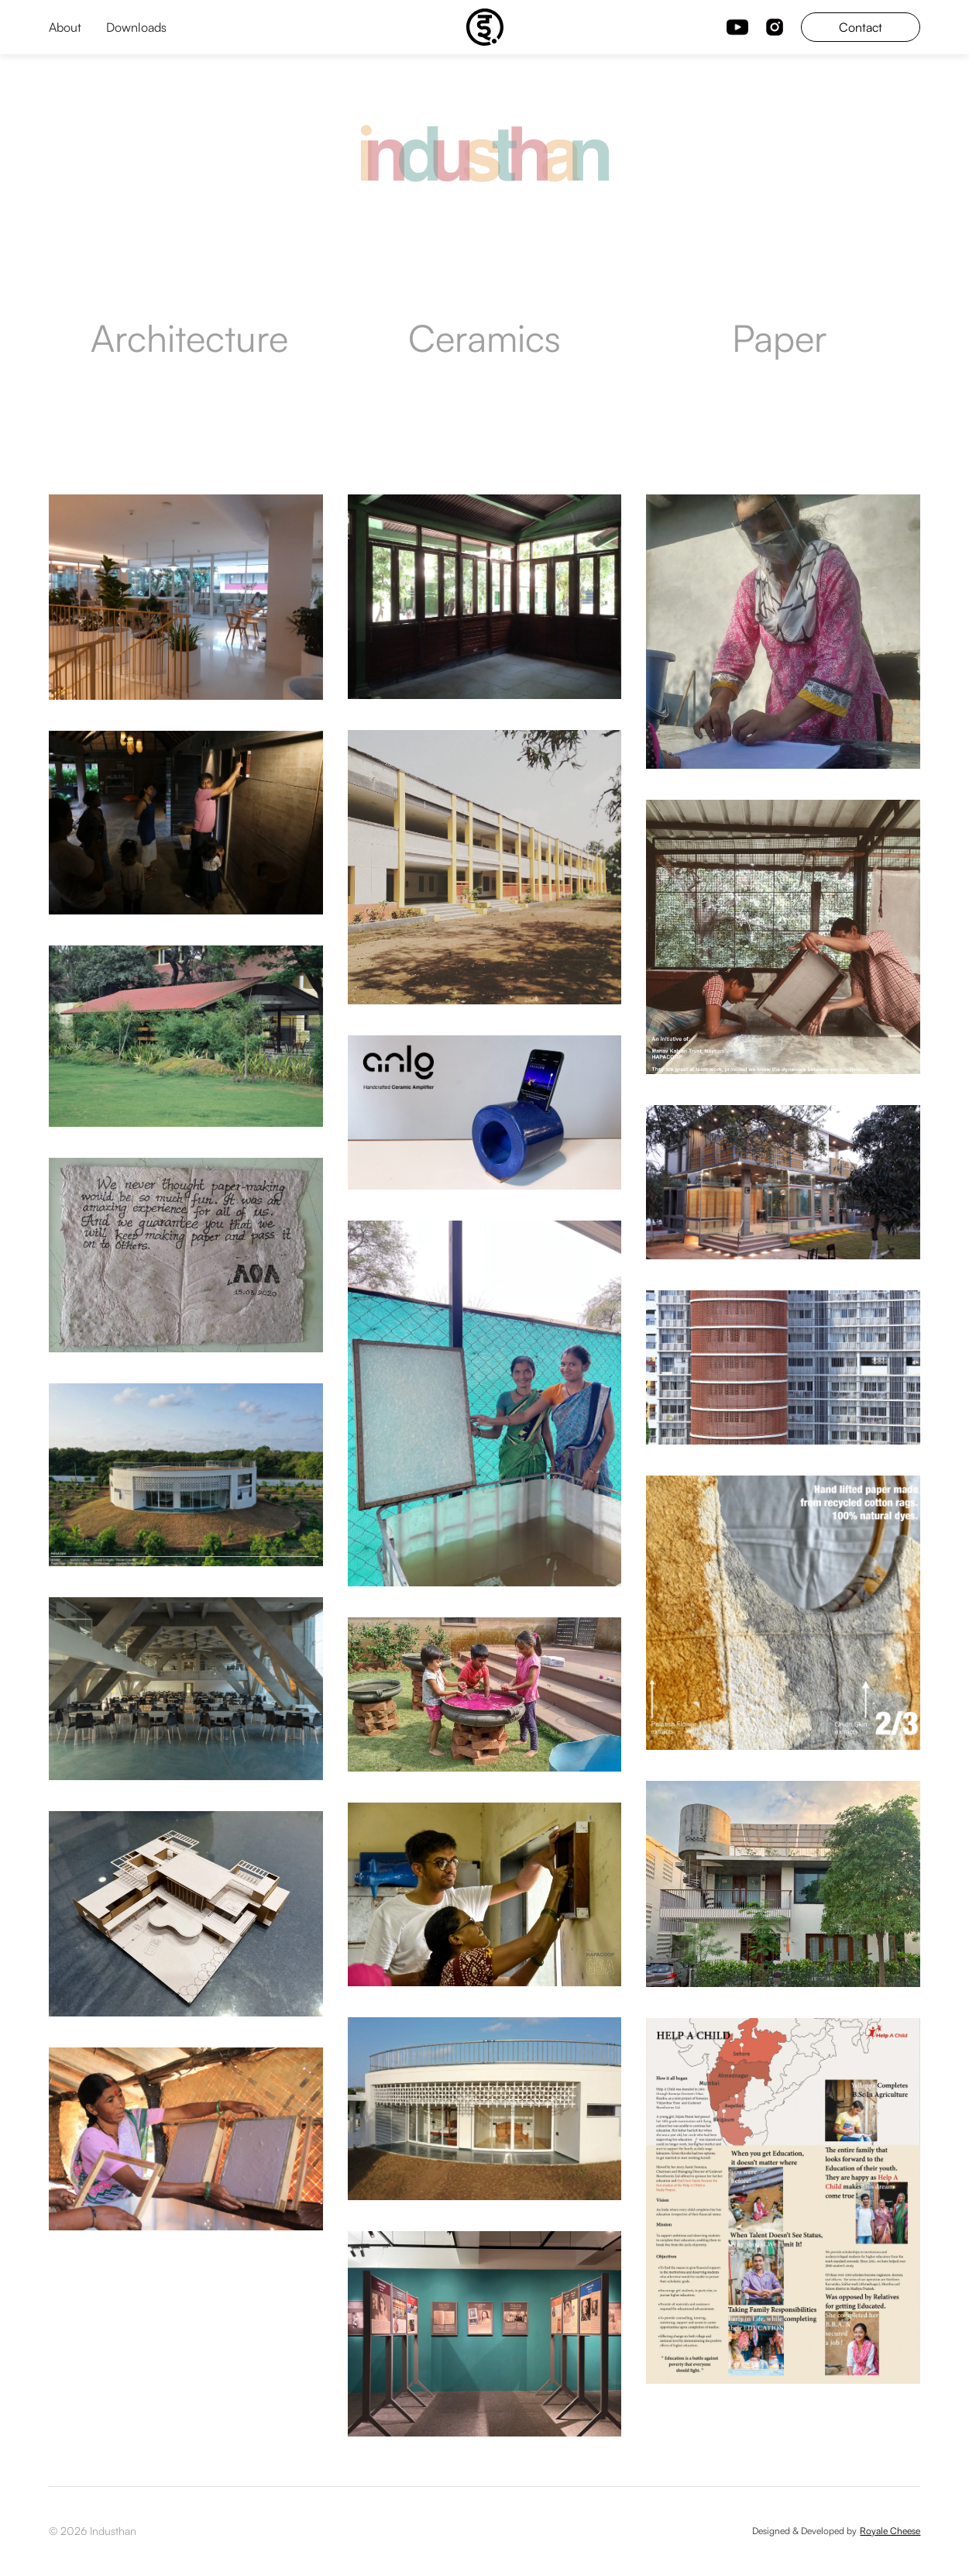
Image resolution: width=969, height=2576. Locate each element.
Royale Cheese (890, 2530)
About (65, 27)
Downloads (136, 27)
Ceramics (484, 338)
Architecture (189, 338)
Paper (779, 338)
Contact (860, 27)
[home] (484, 27)
